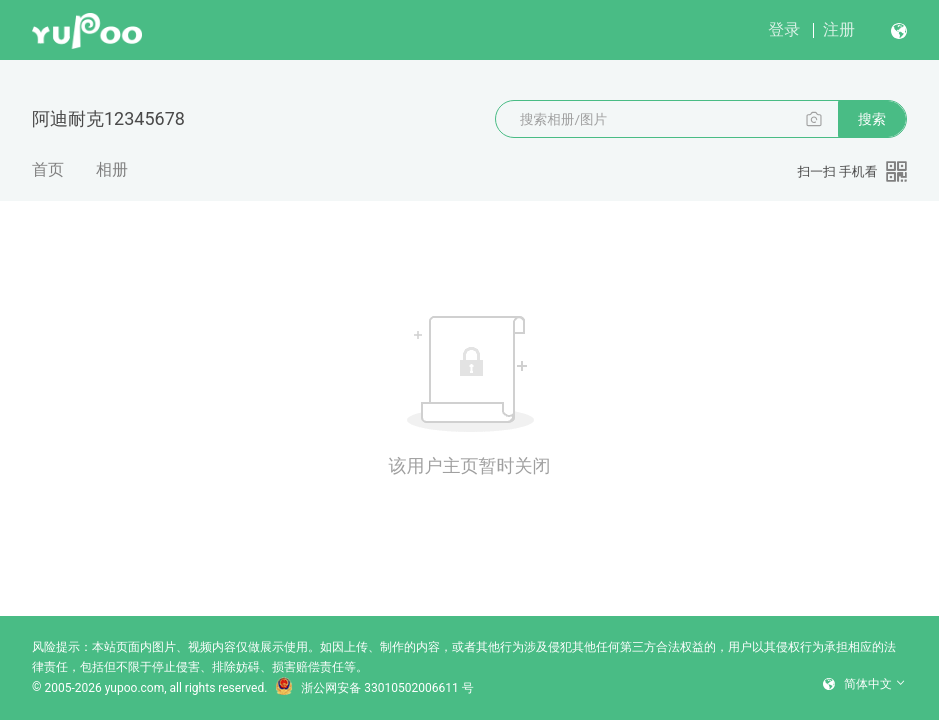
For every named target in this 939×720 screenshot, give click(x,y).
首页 (48, 169)
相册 (112, 169)
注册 (839, 29)
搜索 (872, 119)
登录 (784, 29)
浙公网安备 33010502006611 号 (374, 688)
